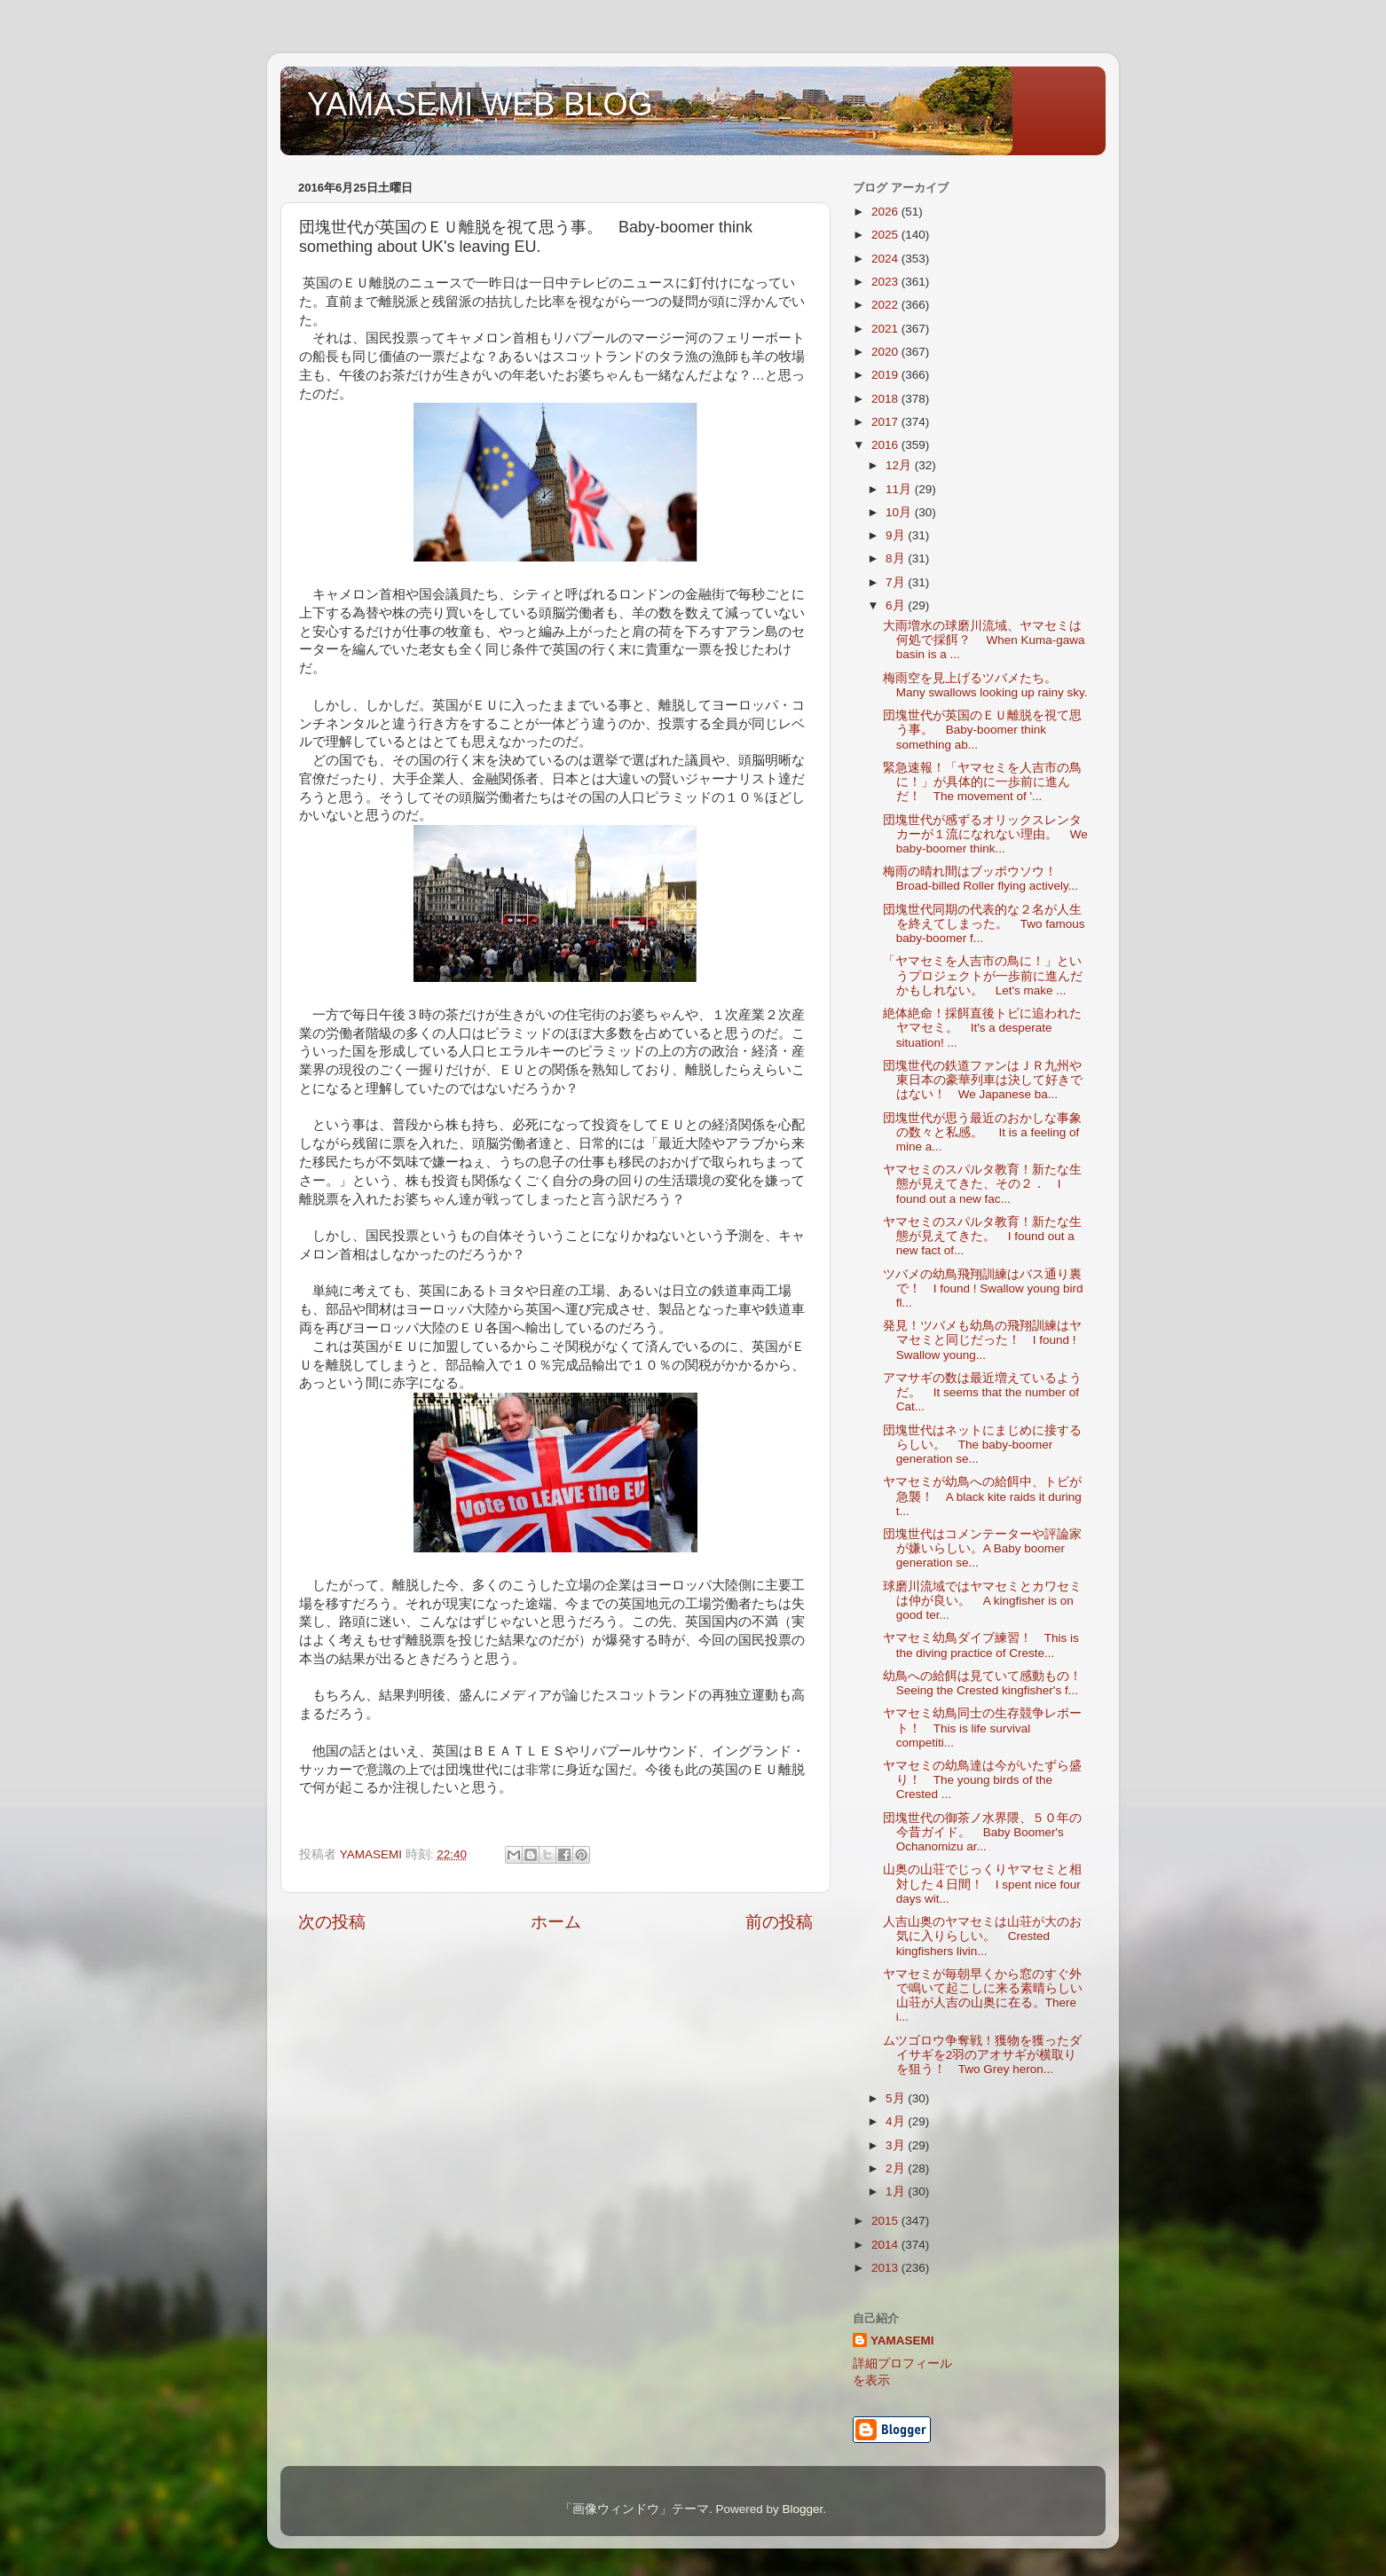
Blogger (802, 2509)
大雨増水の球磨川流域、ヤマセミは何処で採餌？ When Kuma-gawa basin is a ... (984, 640)
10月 (900, 512)
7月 (897, 582)
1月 (897, 2191)
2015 (886, 2220)
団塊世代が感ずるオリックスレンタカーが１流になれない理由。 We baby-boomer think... (985, 834)
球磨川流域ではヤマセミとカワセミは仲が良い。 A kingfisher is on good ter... (982, 1601)
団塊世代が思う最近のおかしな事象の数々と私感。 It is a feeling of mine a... (982, 1132)
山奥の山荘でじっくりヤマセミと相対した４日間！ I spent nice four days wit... (982, 1884)
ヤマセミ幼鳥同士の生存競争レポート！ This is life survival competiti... (982, 1727)
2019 (886, 374)
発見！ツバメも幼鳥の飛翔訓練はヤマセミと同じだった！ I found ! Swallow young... (982, 1340)
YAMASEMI (902, 2340)
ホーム (556, 1921)
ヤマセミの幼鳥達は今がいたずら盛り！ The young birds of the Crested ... (982, 1780)
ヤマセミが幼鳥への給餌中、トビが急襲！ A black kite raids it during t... (982, 1496)
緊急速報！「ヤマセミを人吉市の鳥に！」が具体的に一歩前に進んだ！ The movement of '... (982, 782)
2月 (897, 2168)
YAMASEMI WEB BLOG (479, 104)
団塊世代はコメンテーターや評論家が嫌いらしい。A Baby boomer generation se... (982, 1548)
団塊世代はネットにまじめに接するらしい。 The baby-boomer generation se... (982, 1444)
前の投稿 (779, 1921)
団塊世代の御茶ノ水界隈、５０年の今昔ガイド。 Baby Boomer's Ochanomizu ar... (982, 1832)
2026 (886, 211)
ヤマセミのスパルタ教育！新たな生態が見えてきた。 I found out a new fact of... (982, 1236)
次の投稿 (332, 1921)
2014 (886, 2244)
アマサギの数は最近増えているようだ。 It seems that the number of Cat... (982, 1392)
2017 (886, 421)
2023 (886, 281)
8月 (897, 558)
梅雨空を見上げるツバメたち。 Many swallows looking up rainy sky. (985, 685)
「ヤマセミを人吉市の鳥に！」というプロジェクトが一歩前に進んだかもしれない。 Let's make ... (983, 975)
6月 (897, 605)
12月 (900, 465)
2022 (886, 304)
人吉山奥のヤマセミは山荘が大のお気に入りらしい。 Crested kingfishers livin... (982, 1936)
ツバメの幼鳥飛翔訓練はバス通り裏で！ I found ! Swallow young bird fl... (983, 1288)
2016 (886, 445)
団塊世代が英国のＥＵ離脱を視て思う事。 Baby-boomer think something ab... (982, 729)
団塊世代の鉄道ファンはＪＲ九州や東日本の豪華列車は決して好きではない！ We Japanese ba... (983, 1080)
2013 (886, 2267)
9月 (897, 535)
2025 (886, 234)
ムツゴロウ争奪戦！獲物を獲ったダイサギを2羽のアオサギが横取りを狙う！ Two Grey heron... (982, 2055)
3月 (897, 2145)
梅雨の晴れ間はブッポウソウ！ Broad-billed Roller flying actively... (980, 878)
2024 (886, 258)
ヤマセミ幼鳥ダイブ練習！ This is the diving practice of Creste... (981, 1645)
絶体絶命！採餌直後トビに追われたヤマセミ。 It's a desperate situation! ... (982, 1027)
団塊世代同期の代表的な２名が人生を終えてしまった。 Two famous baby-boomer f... (984, 924)
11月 (900, 489)
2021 (886, 328)
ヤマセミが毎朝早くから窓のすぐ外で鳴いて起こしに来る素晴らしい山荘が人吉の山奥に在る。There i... (983, 1995)
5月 (897, 2098)
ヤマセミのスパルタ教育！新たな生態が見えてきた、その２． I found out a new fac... (982, 1184)
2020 (886, 351)
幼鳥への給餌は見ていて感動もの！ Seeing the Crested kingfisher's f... (988, 1683)
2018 (886, 398)
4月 (897, 2121)
